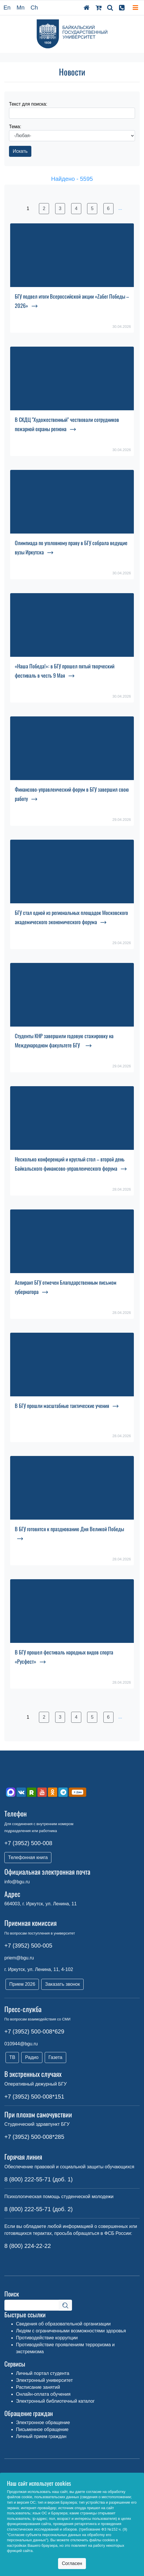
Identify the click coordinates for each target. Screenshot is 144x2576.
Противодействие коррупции (47, 2337)
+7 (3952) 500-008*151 (34, 2096)
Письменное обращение (42, 2429)
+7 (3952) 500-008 (28, 1843)
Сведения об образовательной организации (63, 2323)
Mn (21, 7)
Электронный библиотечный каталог (55, 2401)
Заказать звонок (62, 1984)
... (120, 208)
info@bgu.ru (17, 1881)
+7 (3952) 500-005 (28, 1945)
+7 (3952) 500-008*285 (34, 2137)
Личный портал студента (42, 2373)
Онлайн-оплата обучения (43, 2394)
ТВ (12, 2057)
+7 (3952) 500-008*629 (34, 2031)
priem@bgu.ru (19, 1957)
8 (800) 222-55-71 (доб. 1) (38, 2179)
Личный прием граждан (41, 2436)
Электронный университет (44, 2380)
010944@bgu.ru (21, 2043)
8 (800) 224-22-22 (27, 2246)
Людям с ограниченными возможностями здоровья (71, 2330)
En (6, 7)
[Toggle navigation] (135, 7)
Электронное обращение (43, 2422)
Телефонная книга (28, 1857)
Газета (55, 2057)
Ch (34, 7)
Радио (31, 2057)
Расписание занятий (38, 2387)
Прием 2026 (22, 1984)
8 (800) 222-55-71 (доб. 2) (38, 2209)
